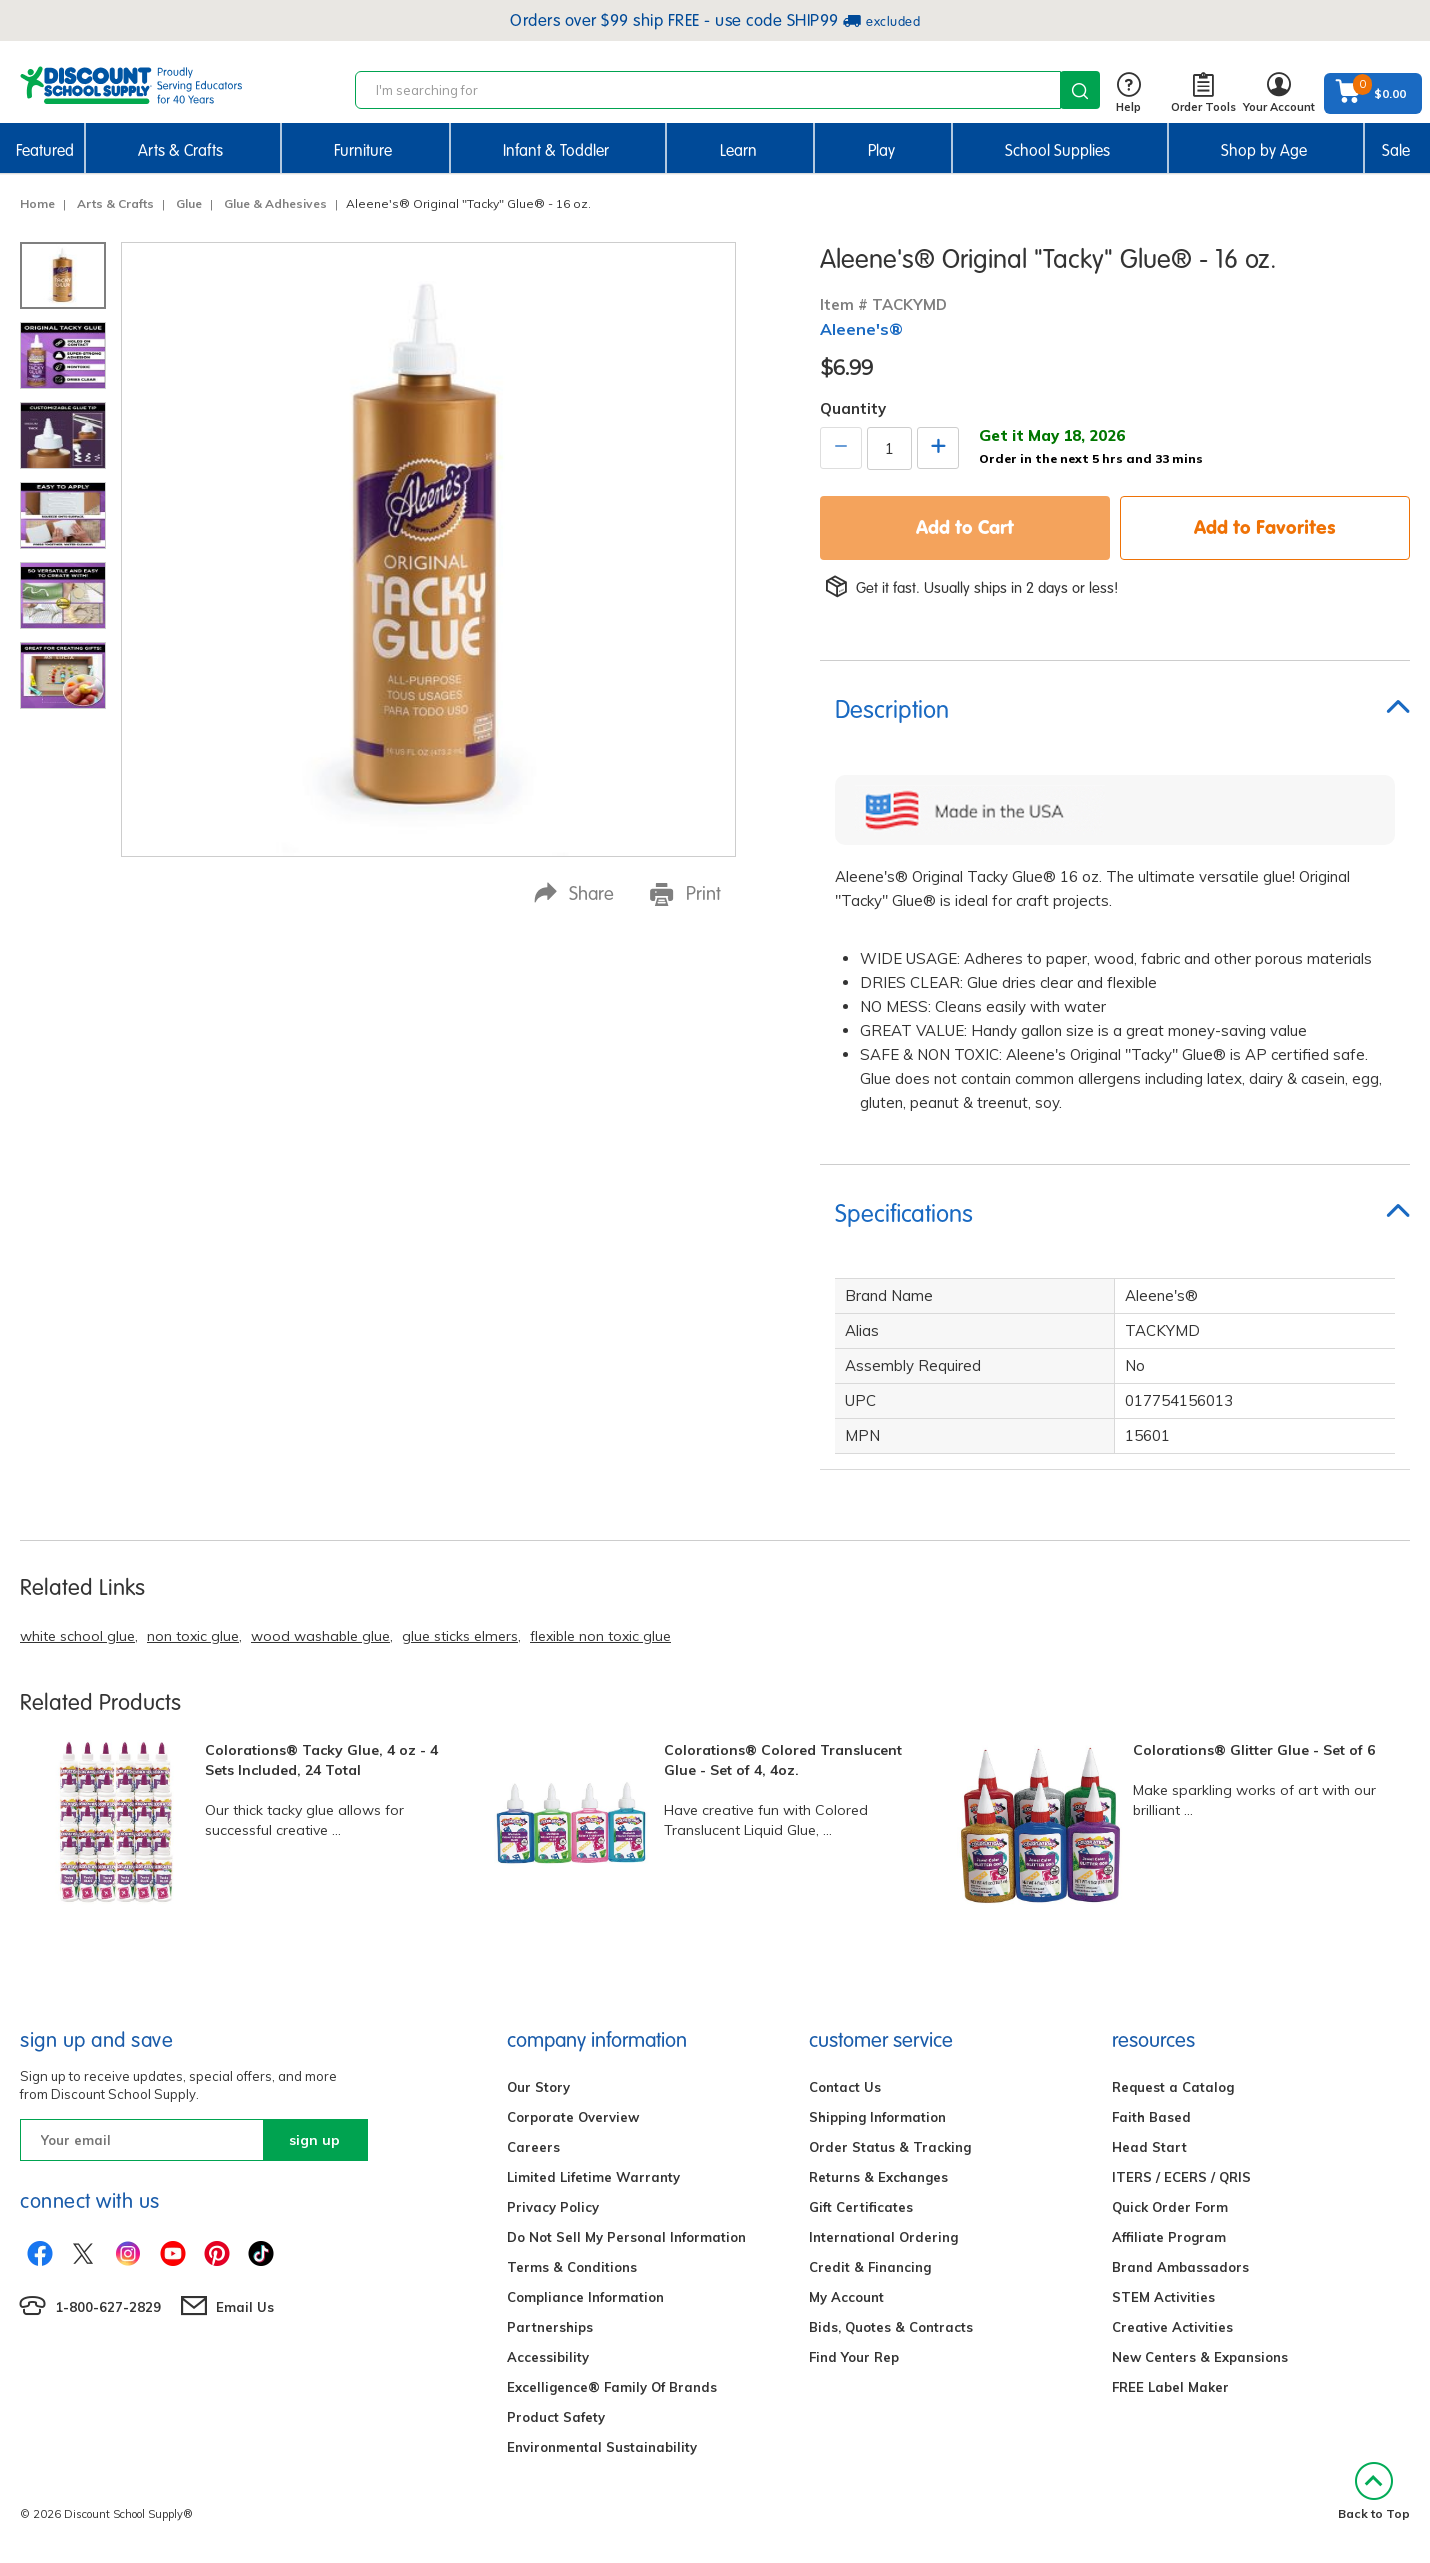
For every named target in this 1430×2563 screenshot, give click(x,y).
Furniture (363, 150)
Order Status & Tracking (890, 2147)
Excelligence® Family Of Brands (612, 2387)
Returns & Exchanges (878, 2177)
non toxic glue (193, 1636)
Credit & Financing (870, 2267)
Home (37, 203)
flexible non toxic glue (600, 1636)
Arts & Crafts (180, 150)
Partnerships (550, 2327)
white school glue (77, 1636)
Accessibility (548, 2357)
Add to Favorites (1265, 527)
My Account (846, 2297)
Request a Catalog (1173, 2087)
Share (574, 893)
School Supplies (1057, 150)
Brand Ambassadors (1180, 2267)
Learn (738, 150)
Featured (45, 150)
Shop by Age (1264, 150)
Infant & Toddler (556, 150)
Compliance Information (585, 2297)
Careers (533, 2147)
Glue (189, 203)
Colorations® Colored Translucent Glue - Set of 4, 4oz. (783, 1760)
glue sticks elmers (460, 1636)
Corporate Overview (573, 2117)
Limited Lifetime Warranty (593, 2177)
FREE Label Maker (1170, 2387)
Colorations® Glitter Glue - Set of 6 (1254, 1750)
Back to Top (1374, 2491)
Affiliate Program (1169, 2237)
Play (881, 150)
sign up (314, 2140)
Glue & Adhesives (275, 203)
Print (685, 894)
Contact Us (845, 2087)
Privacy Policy (553, 2207)
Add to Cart (965, 527)
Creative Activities (1172, 2327)
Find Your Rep (854, 2357)
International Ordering (883, 2237)
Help (1128, 93)
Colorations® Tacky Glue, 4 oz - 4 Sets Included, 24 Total (321, 1760)
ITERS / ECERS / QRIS (1181, 2177)
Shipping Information (877, 2117)
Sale (1396, 150)
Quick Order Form (1170, 2207)
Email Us (245, 2307)
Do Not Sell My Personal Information (626, 2237)
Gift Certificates (861, 2207)
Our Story (538, 2087)
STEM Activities (1163, 2297)
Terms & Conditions (572, 2267)
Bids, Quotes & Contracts (891, 2327)
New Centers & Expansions (1200, 2357)
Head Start (1149, 2147)
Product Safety (556, 2417)
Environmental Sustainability (602, 2447)
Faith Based (1151, 2117)
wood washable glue (320, 1636)
